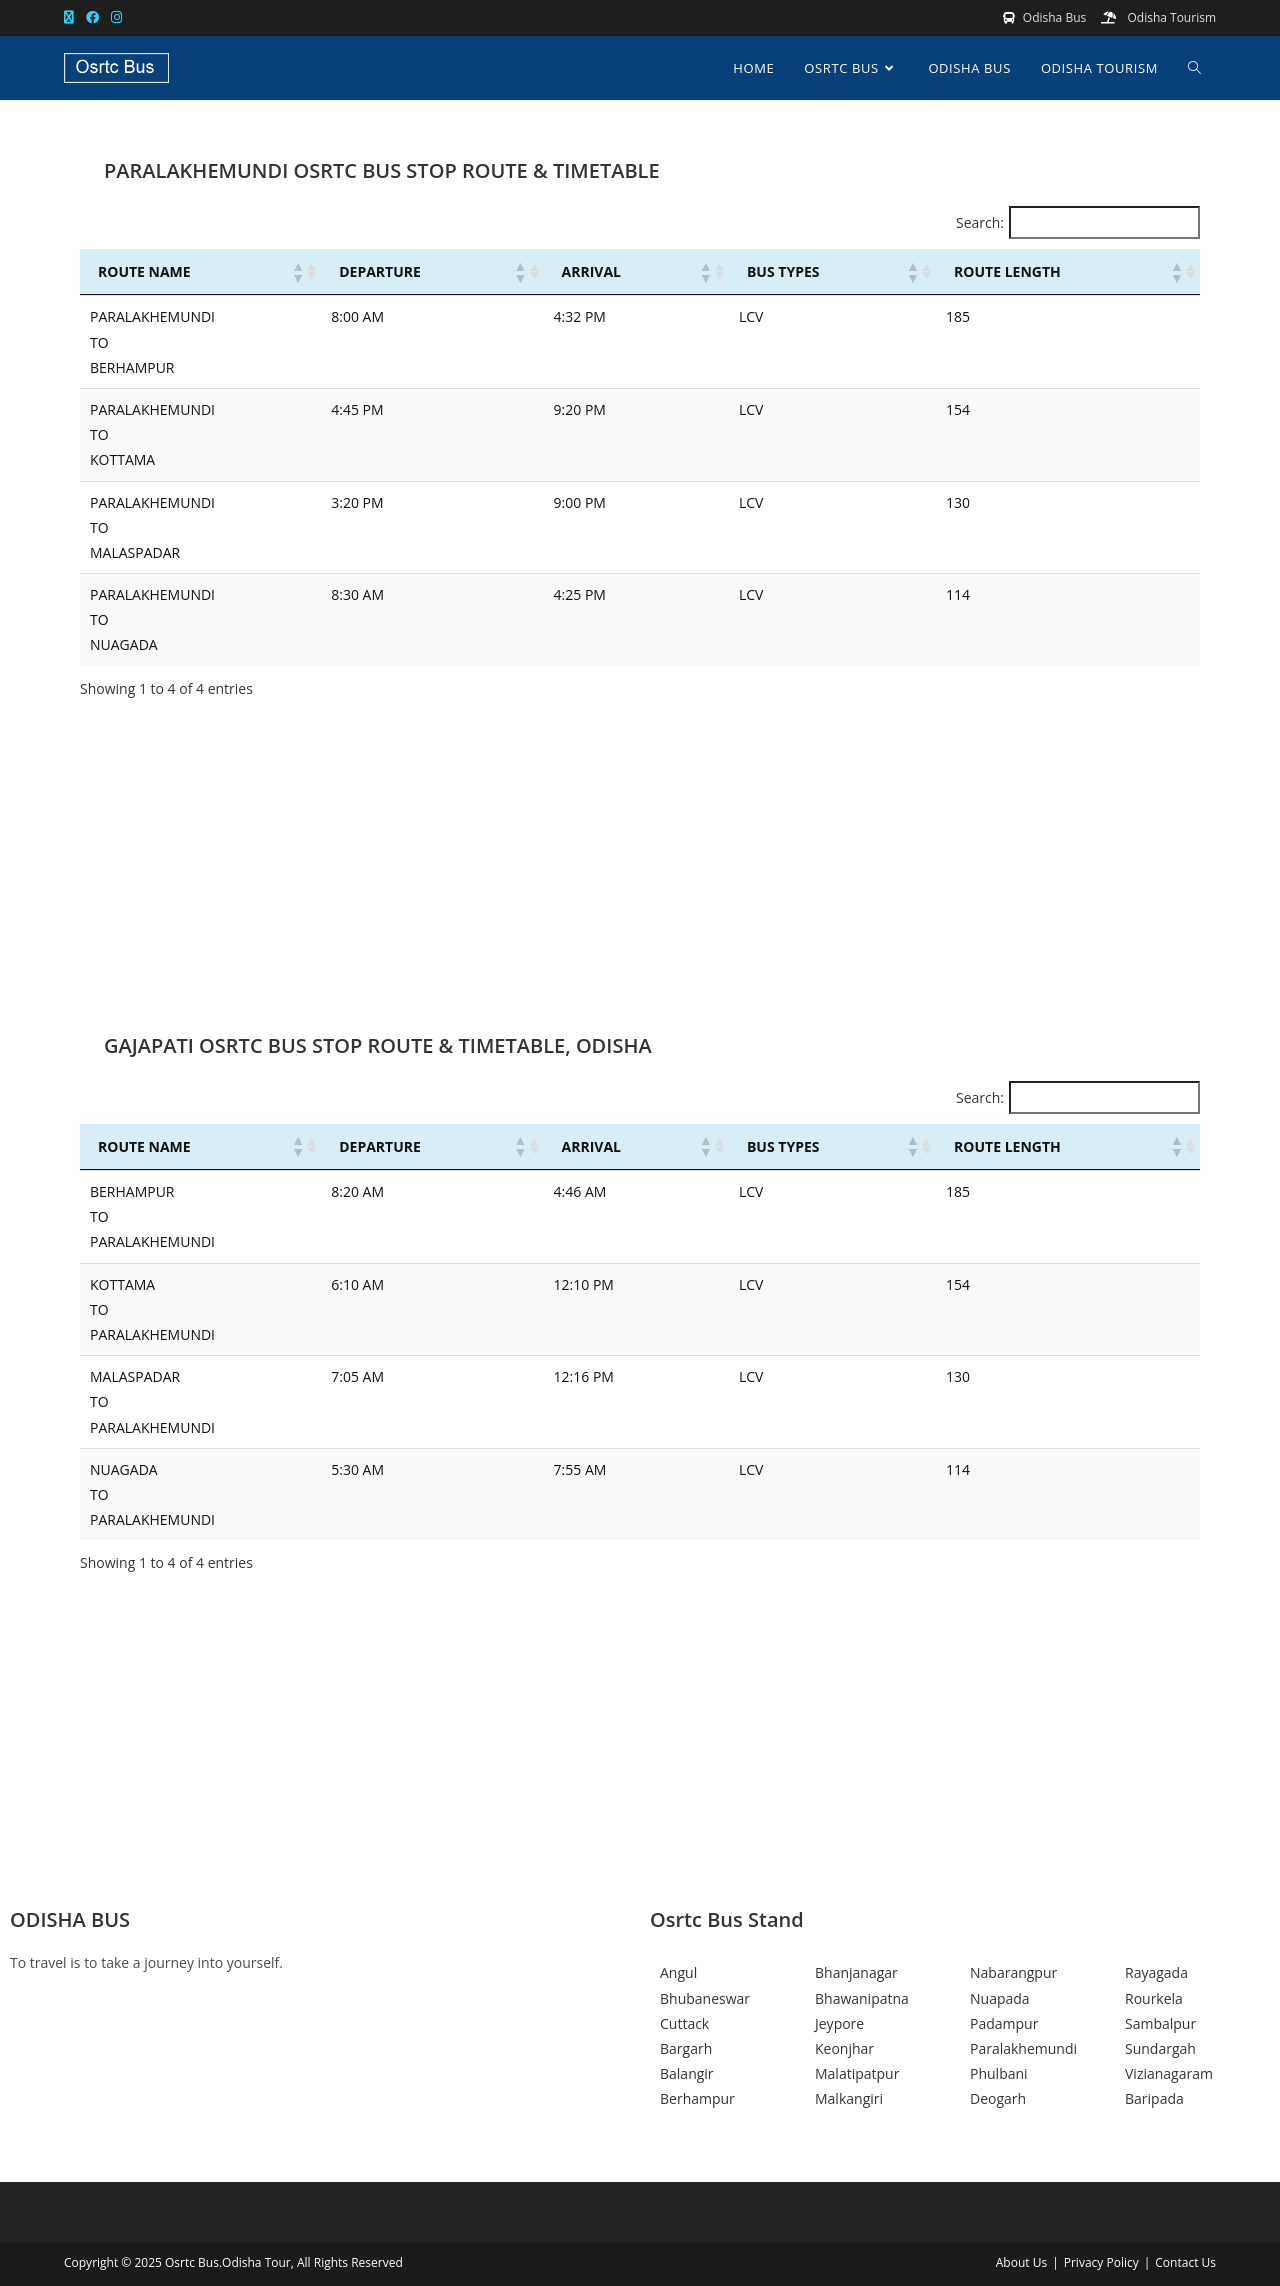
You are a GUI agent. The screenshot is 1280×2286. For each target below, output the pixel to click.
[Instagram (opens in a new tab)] (116, 18)
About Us (1021, 2262)
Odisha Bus (1054, 17)
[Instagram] (320, 2078)
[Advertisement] (640, 876)
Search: (980, 222)
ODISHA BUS (70, 1919)
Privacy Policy (1101, 2262)
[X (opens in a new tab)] (72, 18)
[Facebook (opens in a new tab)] (92, 18)
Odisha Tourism (1170, 17)
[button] (297, 272)
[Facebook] (320, 2028)
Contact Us (1185, 2262)
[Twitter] (320, 2053)
